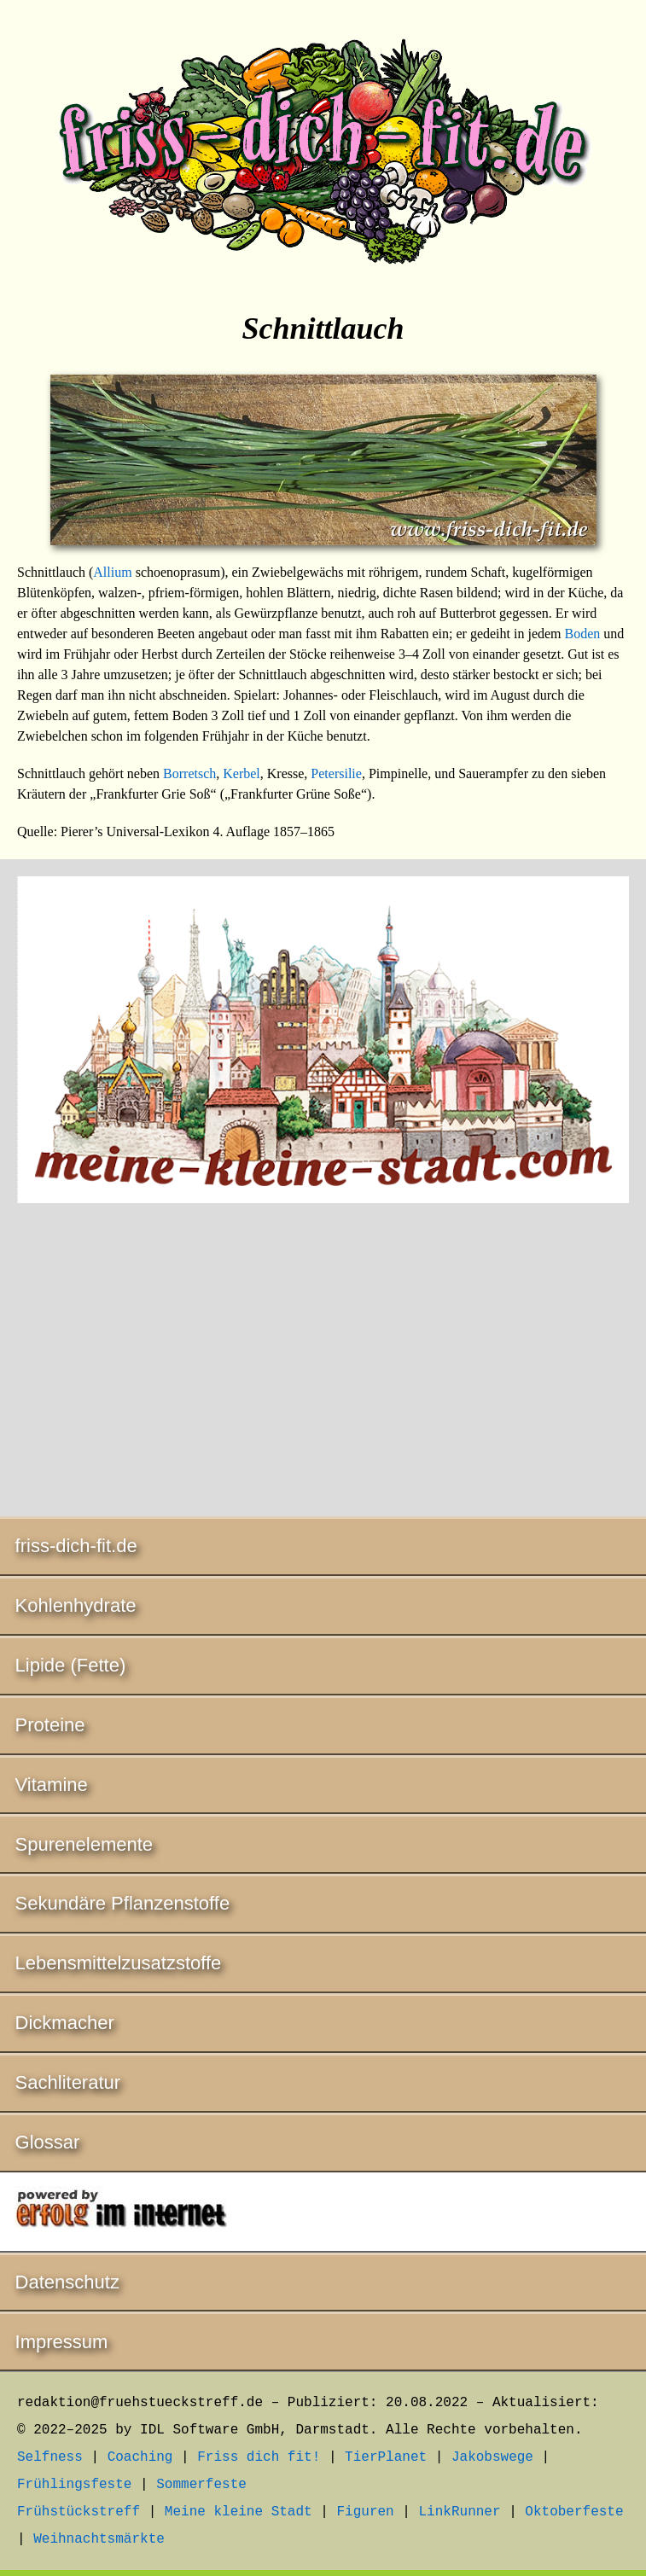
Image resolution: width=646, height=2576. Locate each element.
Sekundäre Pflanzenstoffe (122, 1903)
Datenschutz (67, 2282)
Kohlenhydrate (76, 1605)
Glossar (47, 2142)
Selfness (50, 2457)
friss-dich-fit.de (76, 1545)
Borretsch (189, 773)
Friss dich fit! (258, 2457)
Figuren (364, 2512)
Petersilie (336, 773)
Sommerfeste (201, 2484)
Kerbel (241, 773)
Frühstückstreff (78, 2512)
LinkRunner (460, 2512)
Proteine (50, 1725)
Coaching (140, 2457)
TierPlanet (386, 2457)
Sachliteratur (68, 2082)
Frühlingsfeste (74, 2484)
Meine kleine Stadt (238, 2512)
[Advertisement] (323, 1362)
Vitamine (51, 1784)
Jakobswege (492, 2457)
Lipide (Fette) (70, 1665)
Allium (112, 572)
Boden (583, 633)
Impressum (61, 2341)
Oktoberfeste (574, 2512)
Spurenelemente (84, 1844)
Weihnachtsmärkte (99, 2539)
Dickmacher (64, 2022)
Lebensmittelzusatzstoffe (118, 1963)
